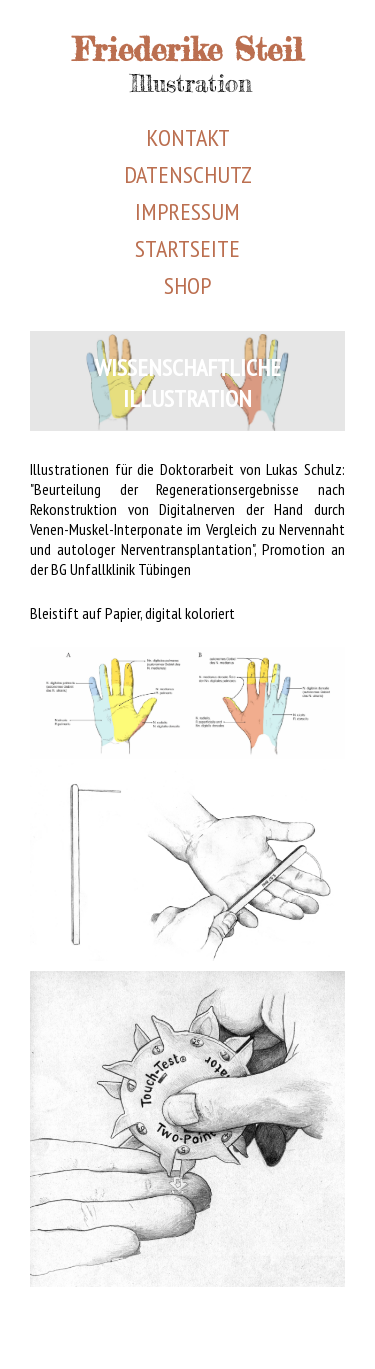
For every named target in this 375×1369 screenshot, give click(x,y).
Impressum (187, 211)
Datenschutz (188, 174)
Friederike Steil (188, 49)
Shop (187, 285)
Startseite (187, 248)
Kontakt (188, 137)
